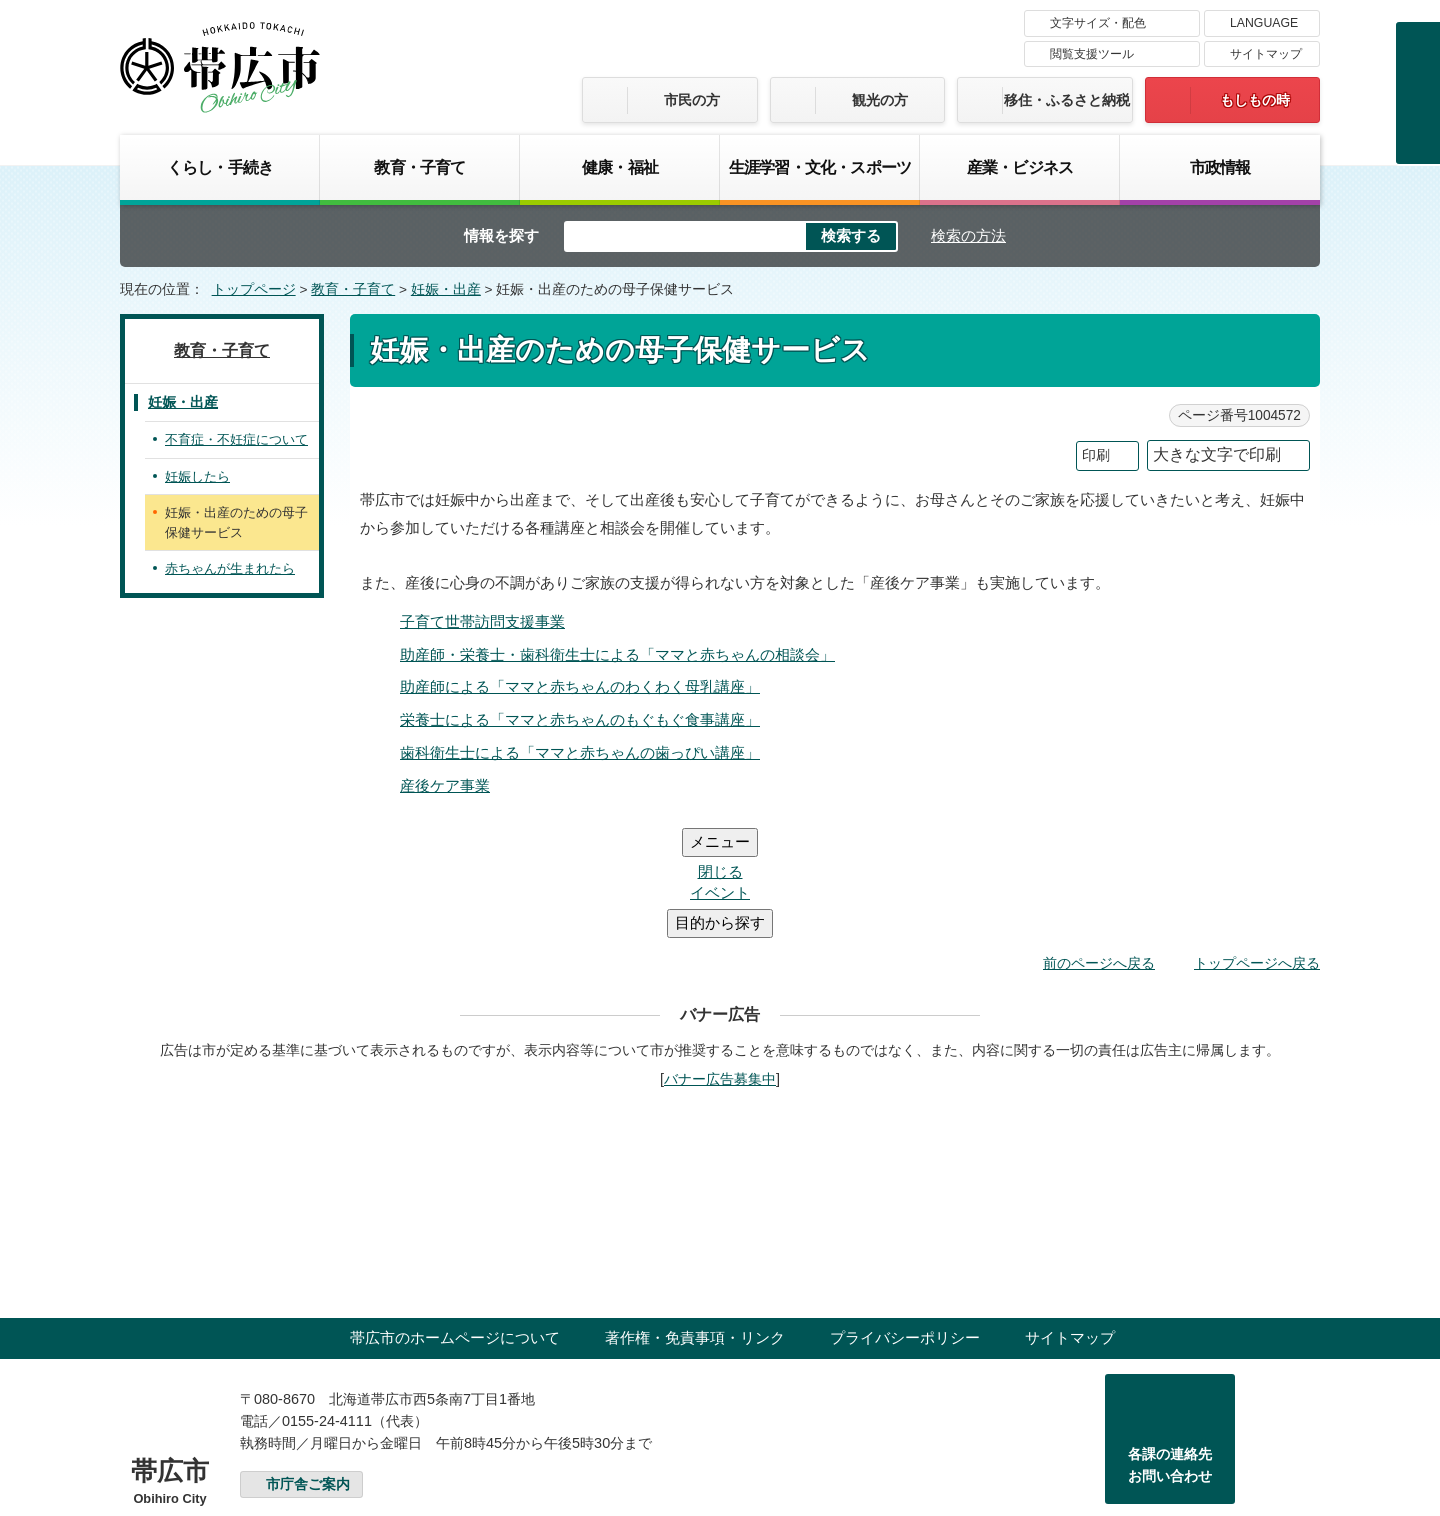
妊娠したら (197, 476)
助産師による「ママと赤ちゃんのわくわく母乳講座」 (580, 686)
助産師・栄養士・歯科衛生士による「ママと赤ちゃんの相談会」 (617, 654)
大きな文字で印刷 (1217, 454)
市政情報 (1220, 167)
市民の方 (692, 100)
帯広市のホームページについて (455, 1217)
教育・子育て (419, 167)
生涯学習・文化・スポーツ (820, 167)
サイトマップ (1266, 54)
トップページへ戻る (1257, 843)
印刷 (1096, 455)
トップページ (254, 289)
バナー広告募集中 (720, 959)
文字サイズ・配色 (1098, 23)
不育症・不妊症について (236, 439)
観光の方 (880, 100)
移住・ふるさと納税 (1067, 100)
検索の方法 (968, 235)
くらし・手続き (220, 167)
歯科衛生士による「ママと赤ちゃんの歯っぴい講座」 (580, 752)
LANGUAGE (1264, 23)
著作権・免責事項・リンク (695, 1217)
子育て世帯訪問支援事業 (482, 621)
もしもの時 (1255, 100)
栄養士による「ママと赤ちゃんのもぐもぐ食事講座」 (580, 719)
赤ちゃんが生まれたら (230, 568)
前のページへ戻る (1099, 843)
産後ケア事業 (445, 785)
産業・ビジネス (1020, 167)
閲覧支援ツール (1092, 54)
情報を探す (501, 235)
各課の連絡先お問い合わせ (1170, 1345)
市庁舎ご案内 (308, 1364)
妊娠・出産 (446, 289)
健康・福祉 (620, 167)
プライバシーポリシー (905, 1217)
